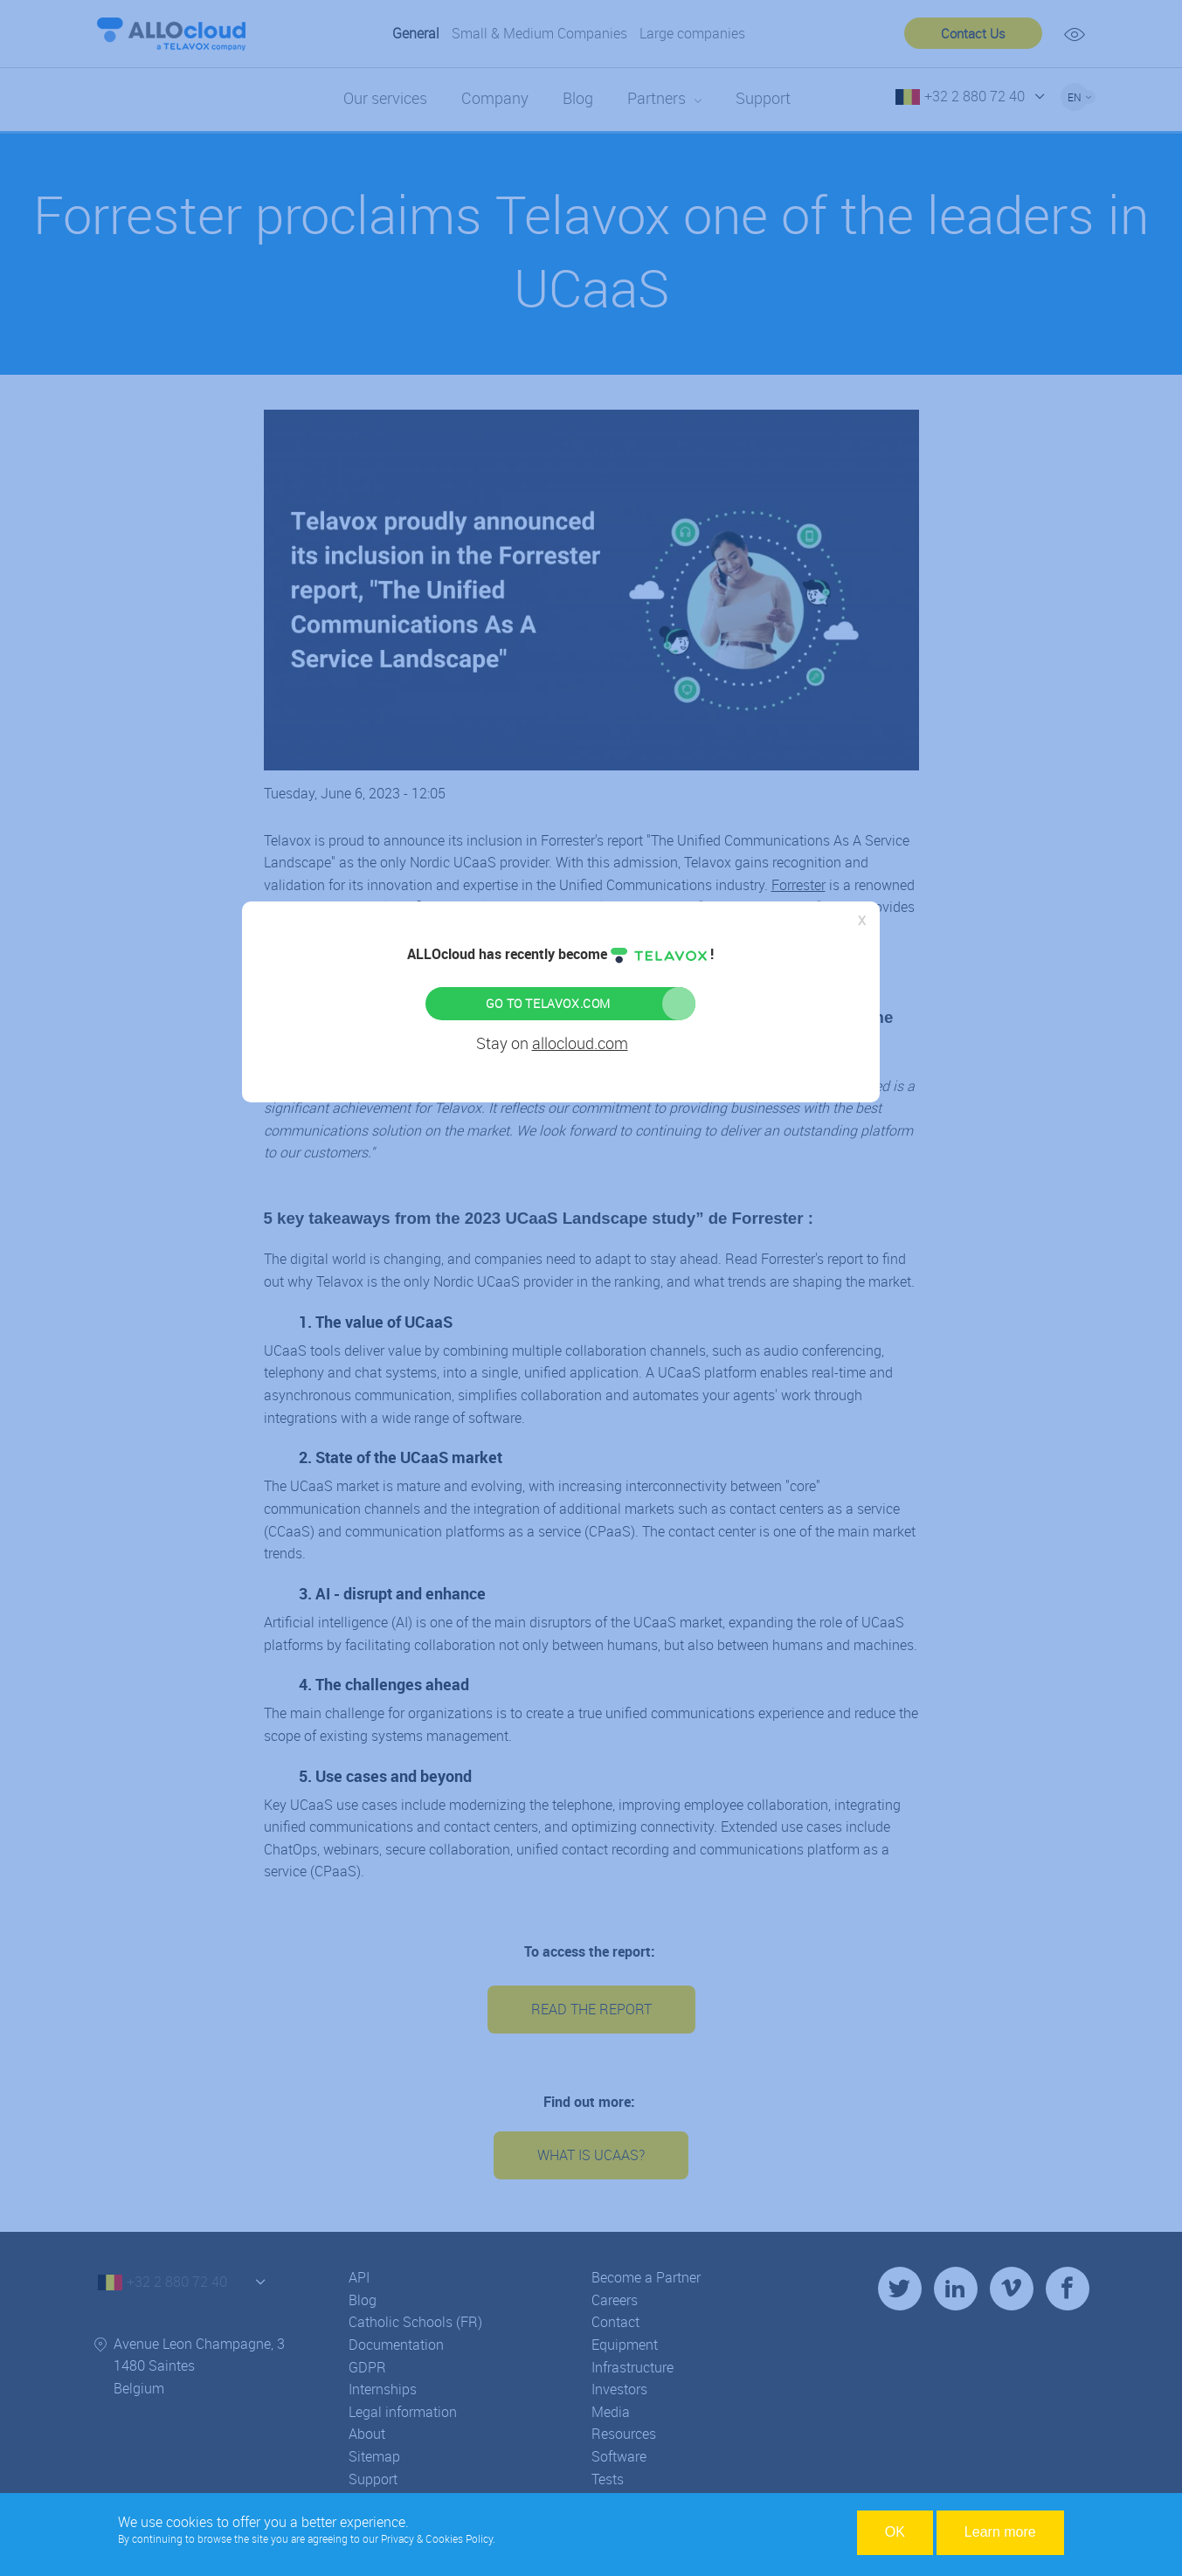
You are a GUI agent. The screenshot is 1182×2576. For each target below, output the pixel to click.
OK (895, 2531)
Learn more (1000, 2531)
